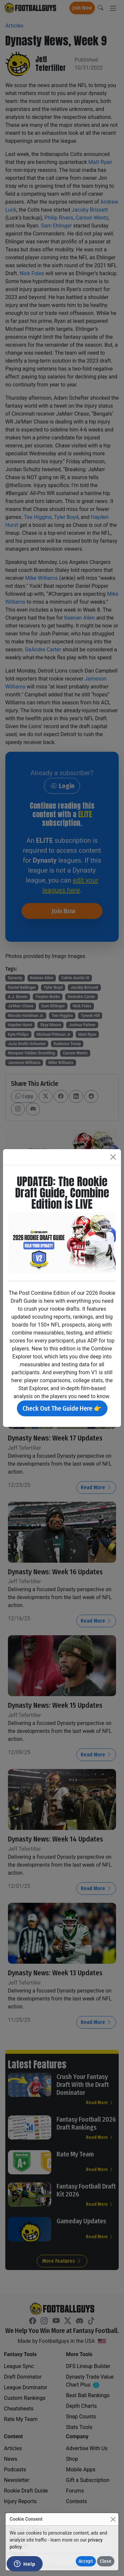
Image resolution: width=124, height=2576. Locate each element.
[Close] (112, 2519)
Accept (86, 2561)
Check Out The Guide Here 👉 (62, 1408)
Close (105, 2561)
